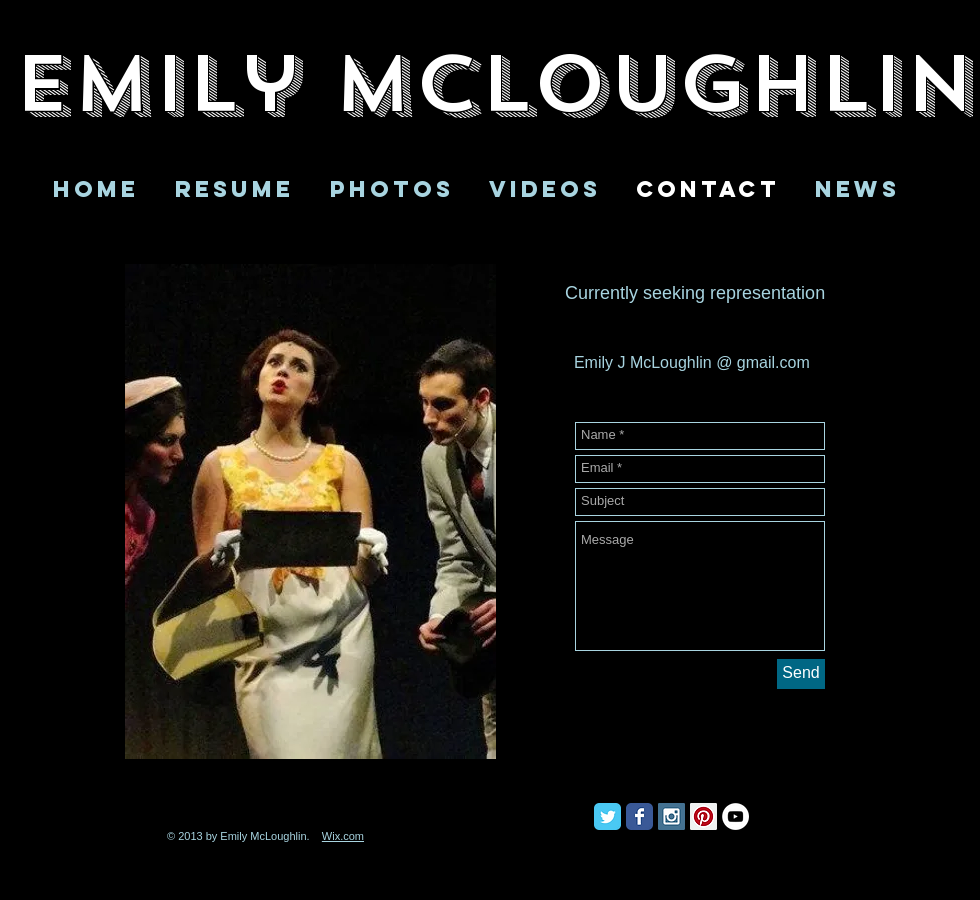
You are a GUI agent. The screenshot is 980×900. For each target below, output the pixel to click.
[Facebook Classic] (639, 816)
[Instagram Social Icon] (671, 816)
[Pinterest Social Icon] (703, 816)
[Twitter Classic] (607, 816)
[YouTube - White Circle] (735, 816)
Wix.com (343, 836)
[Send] (801, 674)
